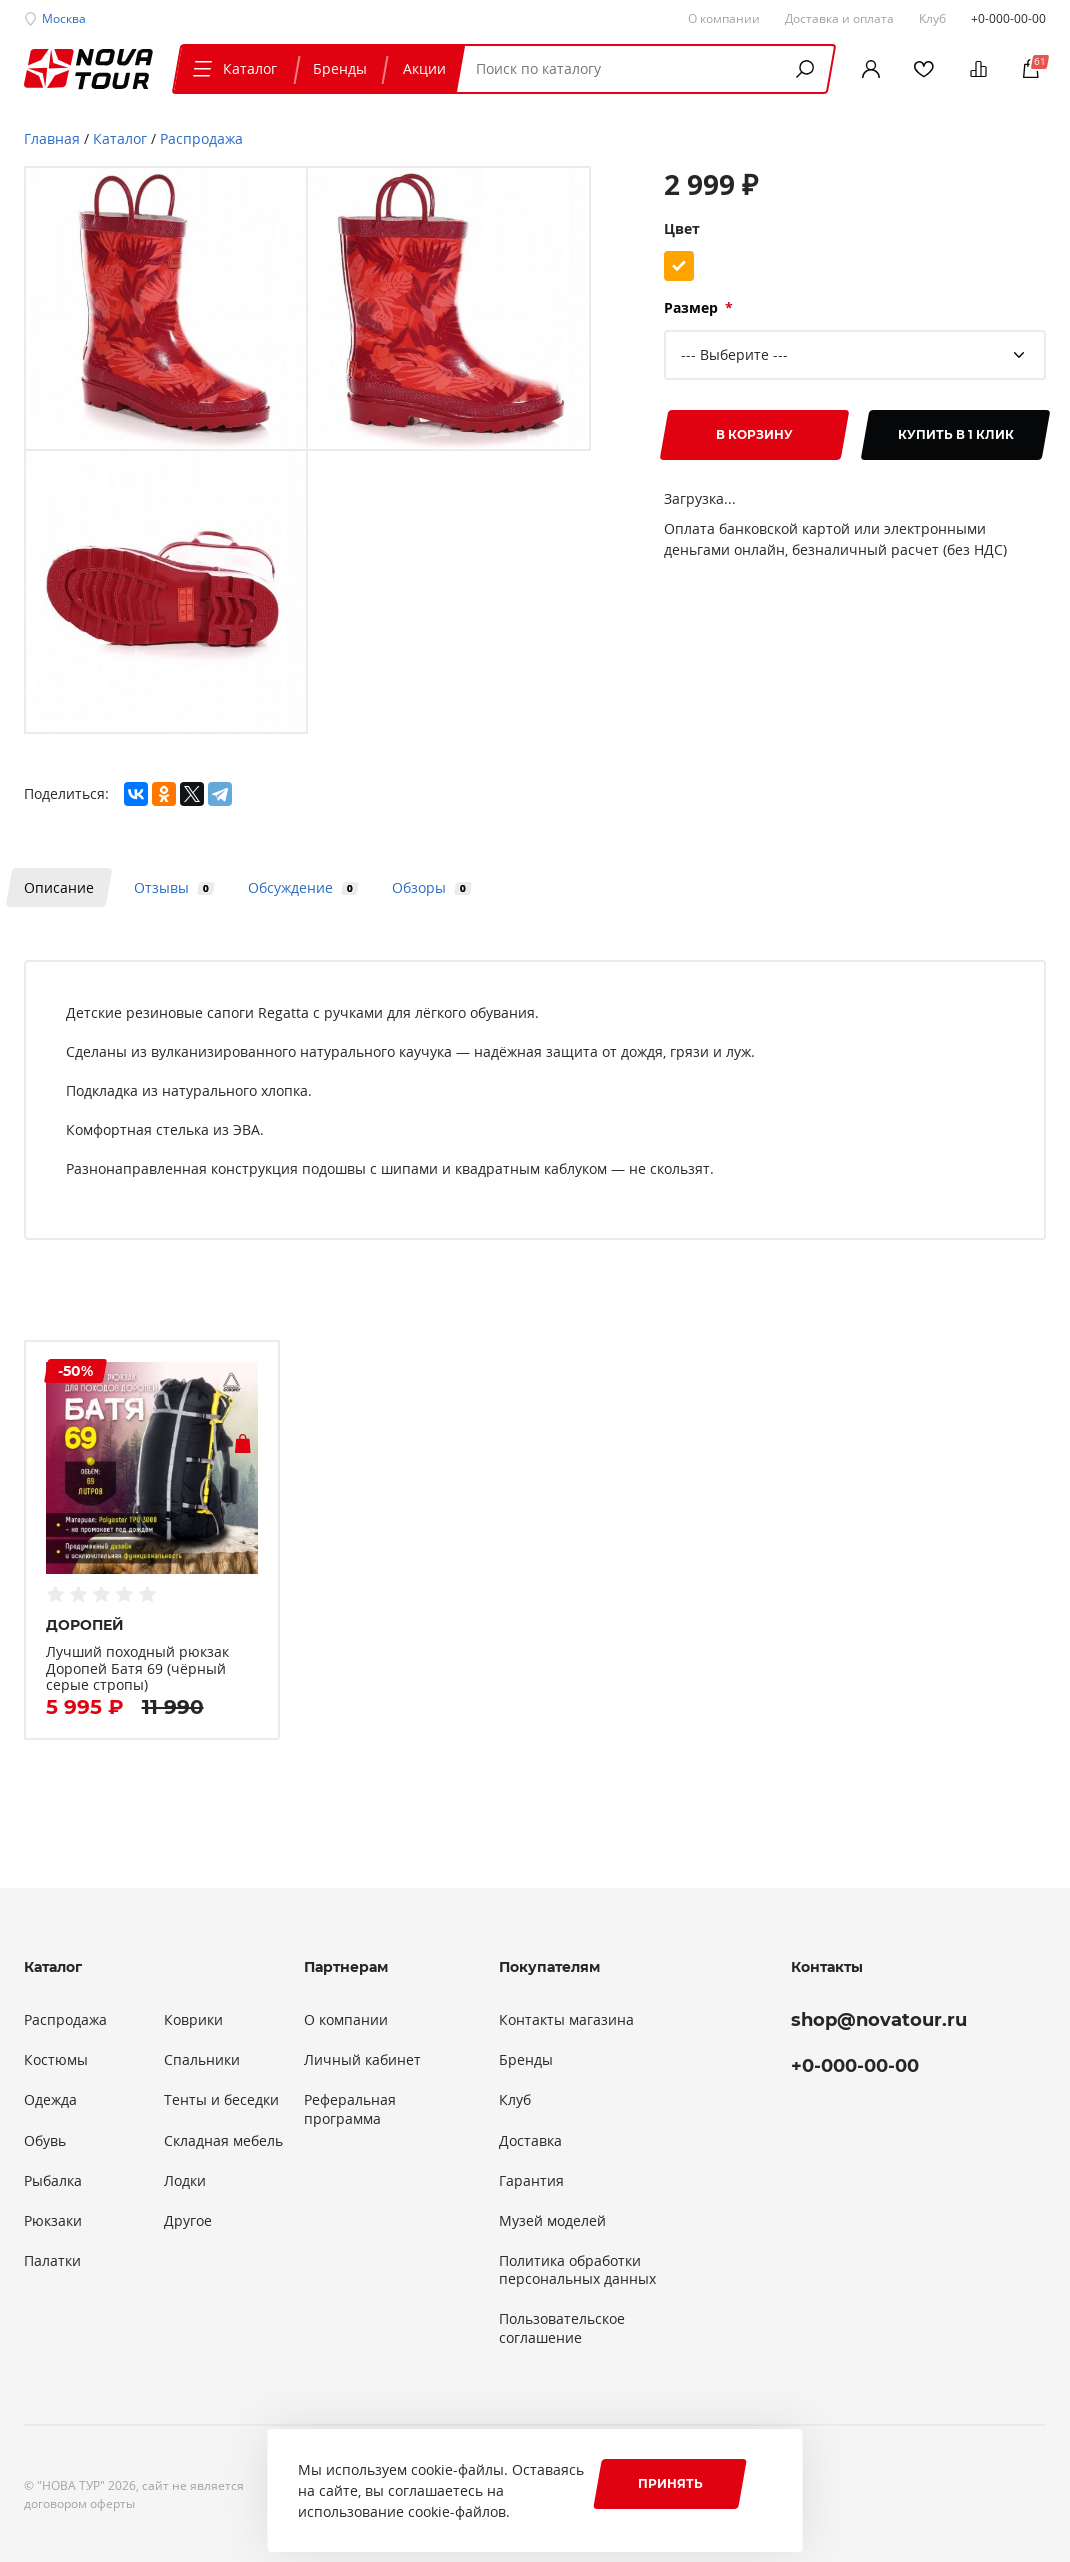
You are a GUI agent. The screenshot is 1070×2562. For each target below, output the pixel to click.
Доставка (530, 2141)
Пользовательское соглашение (562, 2328)
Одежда (50, 2100)
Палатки (52, 2261)
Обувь (45, 2141)
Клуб (515, 2100)
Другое (188, 2221)
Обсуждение (300, 887)
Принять (670, 2483)
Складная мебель (223, 2141)
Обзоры (428, 887)
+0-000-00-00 (1008, 18)
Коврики (193, 2020)
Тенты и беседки (221, 2100)
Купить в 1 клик (956, 434)
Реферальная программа (350, 2109)
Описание (59, 887)
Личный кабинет (362, 2060)
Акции (424, 68)
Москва (64, 18)
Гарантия (531, 2181)
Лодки (185, 2181)
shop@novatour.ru (879, 2020)
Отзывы (171, 887)
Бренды (340, 68)
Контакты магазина (566, 2020)
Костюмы (56, 2060)
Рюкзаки (53, 2221)
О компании (346, 2020)
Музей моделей (552, 2221)
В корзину (754, 434)
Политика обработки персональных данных (577, 2270)
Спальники (202, 2060)
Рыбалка (53, 2181)
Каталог (232, 68)
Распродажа (65, 2020)
